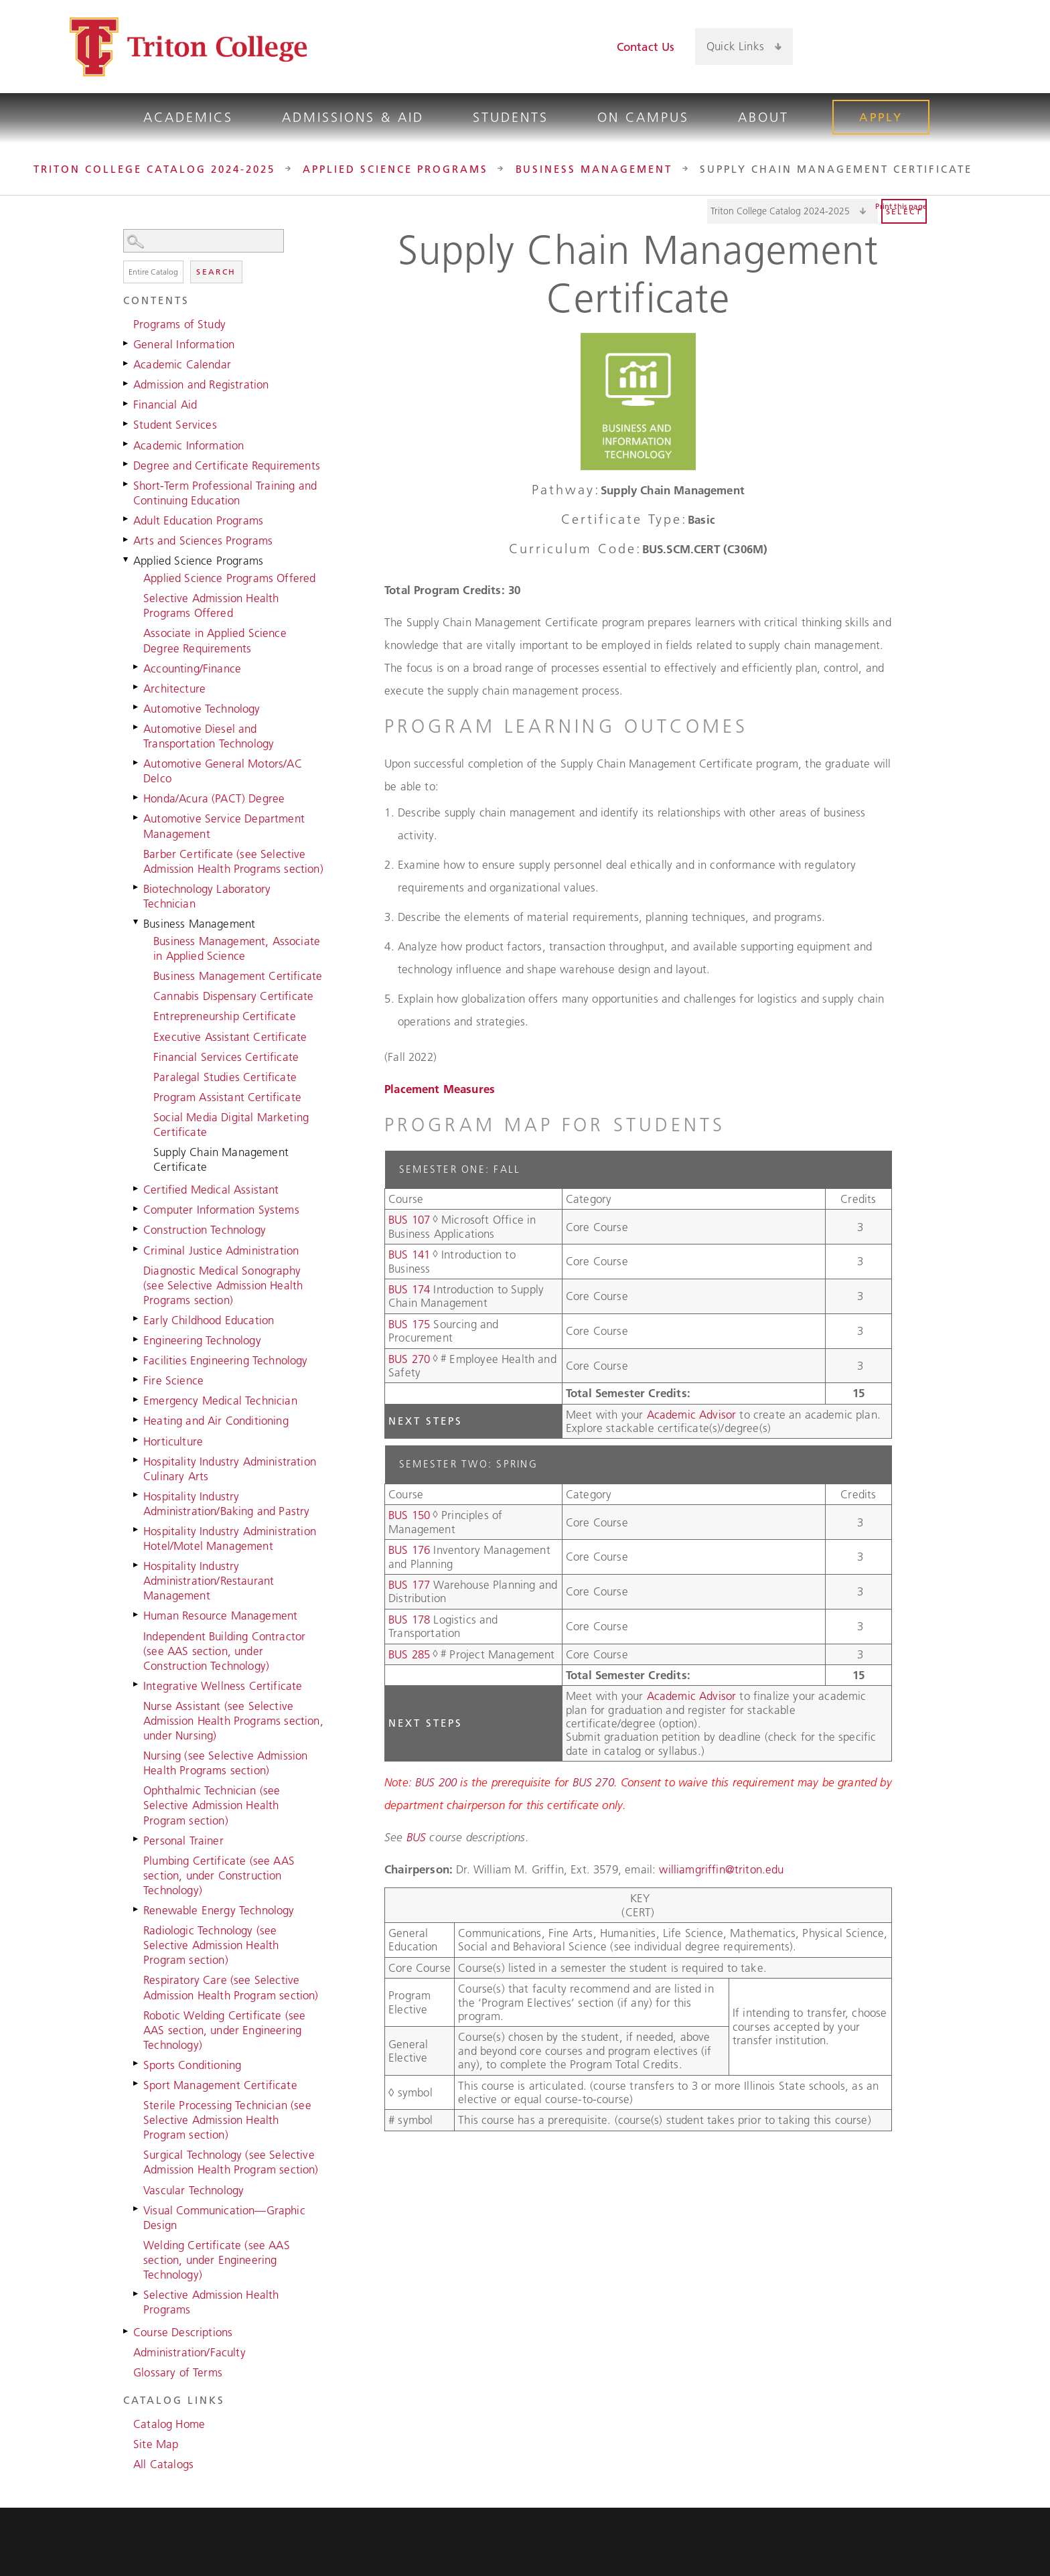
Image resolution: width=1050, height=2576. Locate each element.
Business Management (594, 169)
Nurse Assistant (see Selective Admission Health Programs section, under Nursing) (233, 1720)
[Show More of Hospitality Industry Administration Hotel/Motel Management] (136, 1529)
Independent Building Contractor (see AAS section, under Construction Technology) (224, 1651)
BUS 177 (409, 1584)
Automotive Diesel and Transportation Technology (208, 736)
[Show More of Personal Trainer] (136, 1839)
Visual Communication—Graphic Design (224, 2218)
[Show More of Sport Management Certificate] (136, 2083)
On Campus (643, 117)
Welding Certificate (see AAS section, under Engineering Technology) (216, 2259)
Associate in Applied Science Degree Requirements (215, 640)
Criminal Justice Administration (221, 1250)
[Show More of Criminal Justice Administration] (136, 1249)
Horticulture (173, 1441)
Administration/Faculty (189, 2352)
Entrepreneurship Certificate (224, 1016)
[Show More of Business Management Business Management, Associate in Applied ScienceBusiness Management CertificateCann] (136, 922)
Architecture (174, 688)
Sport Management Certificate (220, 2085)
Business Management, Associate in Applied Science (236, 948)
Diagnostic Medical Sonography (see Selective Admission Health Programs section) (223, 1285)
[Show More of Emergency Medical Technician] (136, 1399)
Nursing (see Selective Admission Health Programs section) (225, 1763)
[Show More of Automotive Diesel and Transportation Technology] (136, 727)
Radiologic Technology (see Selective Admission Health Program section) (211, 1945)
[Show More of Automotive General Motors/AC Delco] (136, 762)
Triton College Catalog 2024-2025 (154, 169)
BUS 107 (409, 1219)
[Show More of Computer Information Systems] (136, 1208)
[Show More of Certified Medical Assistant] (136, 1188)
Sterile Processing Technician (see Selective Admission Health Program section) (227, 2119)
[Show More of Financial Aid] (126, 403)
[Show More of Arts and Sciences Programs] (126, 539)
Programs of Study (179, 324)
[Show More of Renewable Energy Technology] (136, 1909)
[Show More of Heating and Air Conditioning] (136, 1419)
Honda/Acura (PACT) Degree (214, 798)
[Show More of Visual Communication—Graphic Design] (136, 2209)
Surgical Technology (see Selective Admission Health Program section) (231, 2162)
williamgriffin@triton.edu (721, 1869)
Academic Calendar (182, 364)
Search (216, 272)
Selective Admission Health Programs (211, 2302)
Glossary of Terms (177, 2372)
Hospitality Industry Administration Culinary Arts (229, 1469)
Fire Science (173, 1380)
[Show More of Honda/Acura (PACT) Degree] (136, 797)
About (763, 117)
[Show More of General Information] (126, 343)
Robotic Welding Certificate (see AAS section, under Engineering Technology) (224, 2030)
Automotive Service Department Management (224, 826)
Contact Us (646, 47)
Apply (881, 117)
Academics (188, 117)
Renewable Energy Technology (219, 1910)
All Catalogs (163, 2464)
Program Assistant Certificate (227, 1097)
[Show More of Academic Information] (126, 444)
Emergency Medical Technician (220, 1400)
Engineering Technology (202, 1340)
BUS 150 (409, 1515)
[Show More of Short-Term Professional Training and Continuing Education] (126, 484)
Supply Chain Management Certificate (221, 1159)
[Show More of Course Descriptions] (126, 2331)
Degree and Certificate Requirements (226, 465)
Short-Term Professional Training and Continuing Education (225, 493)
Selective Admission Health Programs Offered (211, 605)
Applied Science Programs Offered (229, 578)
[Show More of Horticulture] (136, 1440)
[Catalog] (793, 211)
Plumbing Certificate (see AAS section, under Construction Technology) (219, 1875)
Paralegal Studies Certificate (225, 1077)
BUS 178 (409, 1619)
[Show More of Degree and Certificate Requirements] (126, 464)
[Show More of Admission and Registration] (126, 383)
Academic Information (188, 445)
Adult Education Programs (198, 520)
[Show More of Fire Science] (136, 1379)
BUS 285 (409, 1654)
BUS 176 (409, 1550)
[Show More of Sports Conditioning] (136, 2063)
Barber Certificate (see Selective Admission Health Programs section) (233, 861)
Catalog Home (169, 2424)
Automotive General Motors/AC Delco (222, 771)
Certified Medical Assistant (211, 1189)
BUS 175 (409, 1324)
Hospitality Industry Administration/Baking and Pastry (226, 1504)
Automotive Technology (201, 708)
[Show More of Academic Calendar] (126, 363)
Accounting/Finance (192, 668)
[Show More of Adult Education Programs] (126, 519)
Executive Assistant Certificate (230, 1037)
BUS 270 (409, 1359)
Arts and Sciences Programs (203, 540)
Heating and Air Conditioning (216, 1420)
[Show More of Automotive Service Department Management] (136, 817)
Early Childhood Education (208, 1320)
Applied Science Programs (395, 169)
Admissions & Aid (353, 117)
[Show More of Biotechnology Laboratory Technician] (136, 887)
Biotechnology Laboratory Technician (207, 896)
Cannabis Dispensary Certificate (233, 996)
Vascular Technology (193, 2190)
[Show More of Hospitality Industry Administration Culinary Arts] (136, 1460)
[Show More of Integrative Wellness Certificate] (136, 1684)
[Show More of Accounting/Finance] (136, 667)
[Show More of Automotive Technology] (136, 707)
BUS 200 (436, 1782)
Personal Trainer (183, 1840)
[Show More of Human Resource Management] (136, 1614)
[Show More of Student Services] (126, 423)
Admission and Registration (201, 384)
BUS (416, 1837)
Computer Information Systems (221, 1209)
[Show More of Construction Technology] (136, 1228)
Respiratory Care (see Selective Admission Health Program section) (231, 1987)
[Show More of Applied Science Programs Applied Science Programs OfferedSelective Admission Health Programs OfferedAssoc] (126, 559)
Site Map (155, 2444)
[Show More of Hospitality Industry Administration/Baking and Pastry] (136, 1495)
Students (510, 117)
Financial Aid (165, 404)
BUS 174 (409, 1289)
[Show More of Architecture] (136, 687)
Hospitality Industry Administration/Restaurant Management (208, 1580)
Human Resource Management (220, 1615)
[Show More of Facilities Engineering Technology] (136, 1359)
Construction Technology (204, 1229)
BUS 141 (409, 1254)
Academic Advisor (693, 1414)
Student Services (175, 424)
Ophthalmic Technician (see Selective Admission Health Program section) (211, 1805)
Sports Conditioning (192, 2065)
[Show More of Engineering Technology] (136, 1339)
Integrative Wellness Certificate (222, 1686)
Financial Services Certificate (226, 1057)
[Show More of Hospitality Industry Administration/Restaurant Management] (136, 1564)
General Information (183, 344)
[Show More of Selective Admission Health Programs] (136, 2293)
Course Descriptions (182, 2332)
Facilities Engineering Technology (225, 1360)
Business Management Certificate (237, 976)
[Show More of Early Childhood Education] (136, 1318)
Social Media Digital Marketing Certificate (231, 1125)
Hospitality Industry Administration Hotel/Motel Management (229, 1538)
